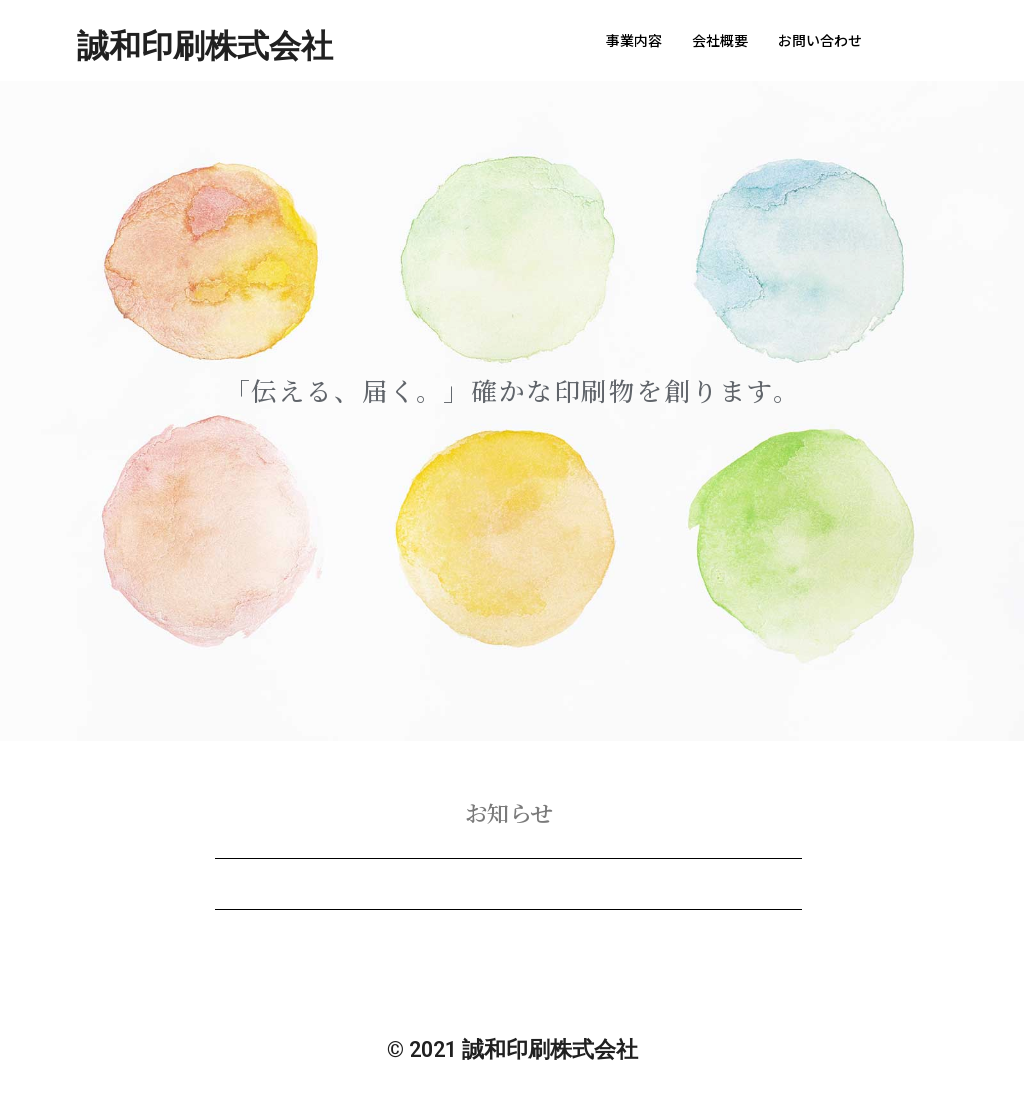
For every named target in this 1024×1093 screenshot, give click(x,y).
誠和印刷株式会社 (205, 46)
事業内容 (634, 40)
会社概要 (720, 40)
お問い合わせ (820, 40)
